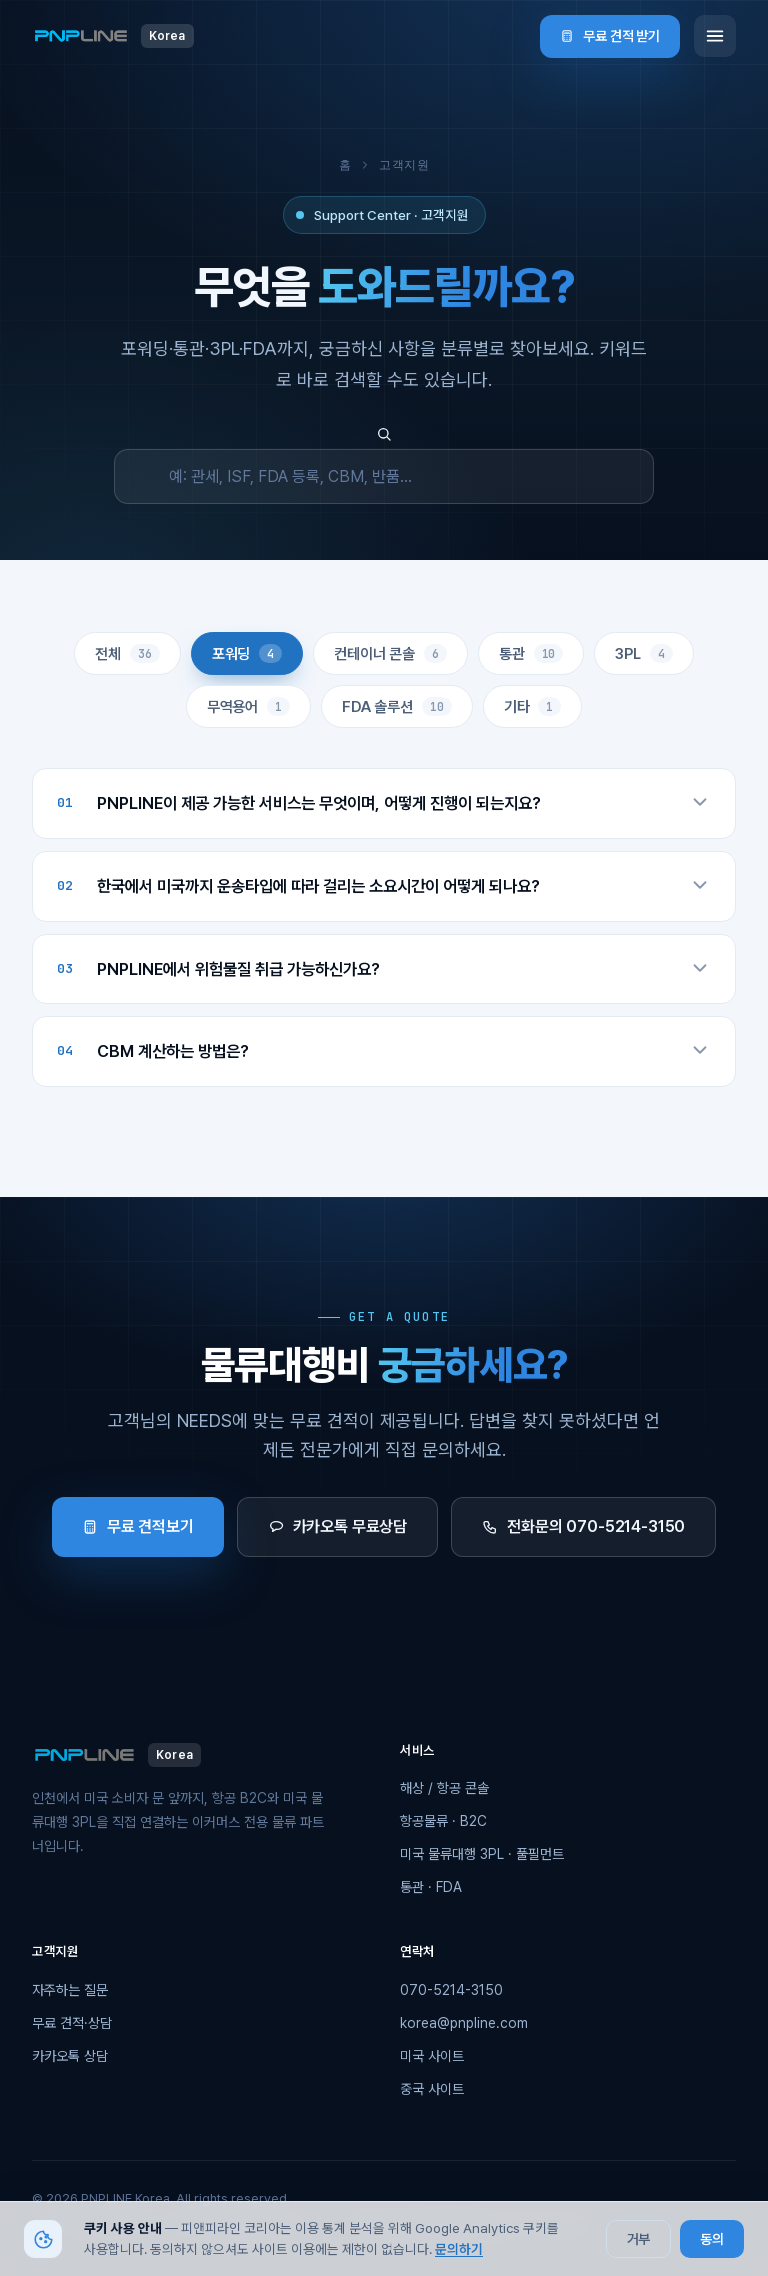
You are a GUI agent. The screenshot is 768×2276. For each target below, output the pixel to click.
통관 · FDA (431, 1887)
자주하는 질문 (70, 1990)
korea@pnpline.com (464, 2023)
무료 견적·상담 (72, 2023)
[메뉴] (715, 36)
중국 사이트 (432, 2089)
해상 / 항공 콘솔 (444, 1788)
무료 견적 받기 (610, 36)
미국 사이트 (432, 2056)
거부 (639, 2239)
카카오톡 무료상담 (338, 1526)
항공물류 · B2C (443, 1821)
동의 (712, 2239)
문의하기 (459, 2249)
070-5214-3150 (451, 1990)
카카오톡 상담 (70, 2056)
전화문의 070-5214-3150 (583, 1526)
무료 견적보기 (138, 1526)
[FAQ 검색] (384, 476)
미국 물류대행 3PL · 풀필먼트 (482, 1854)
